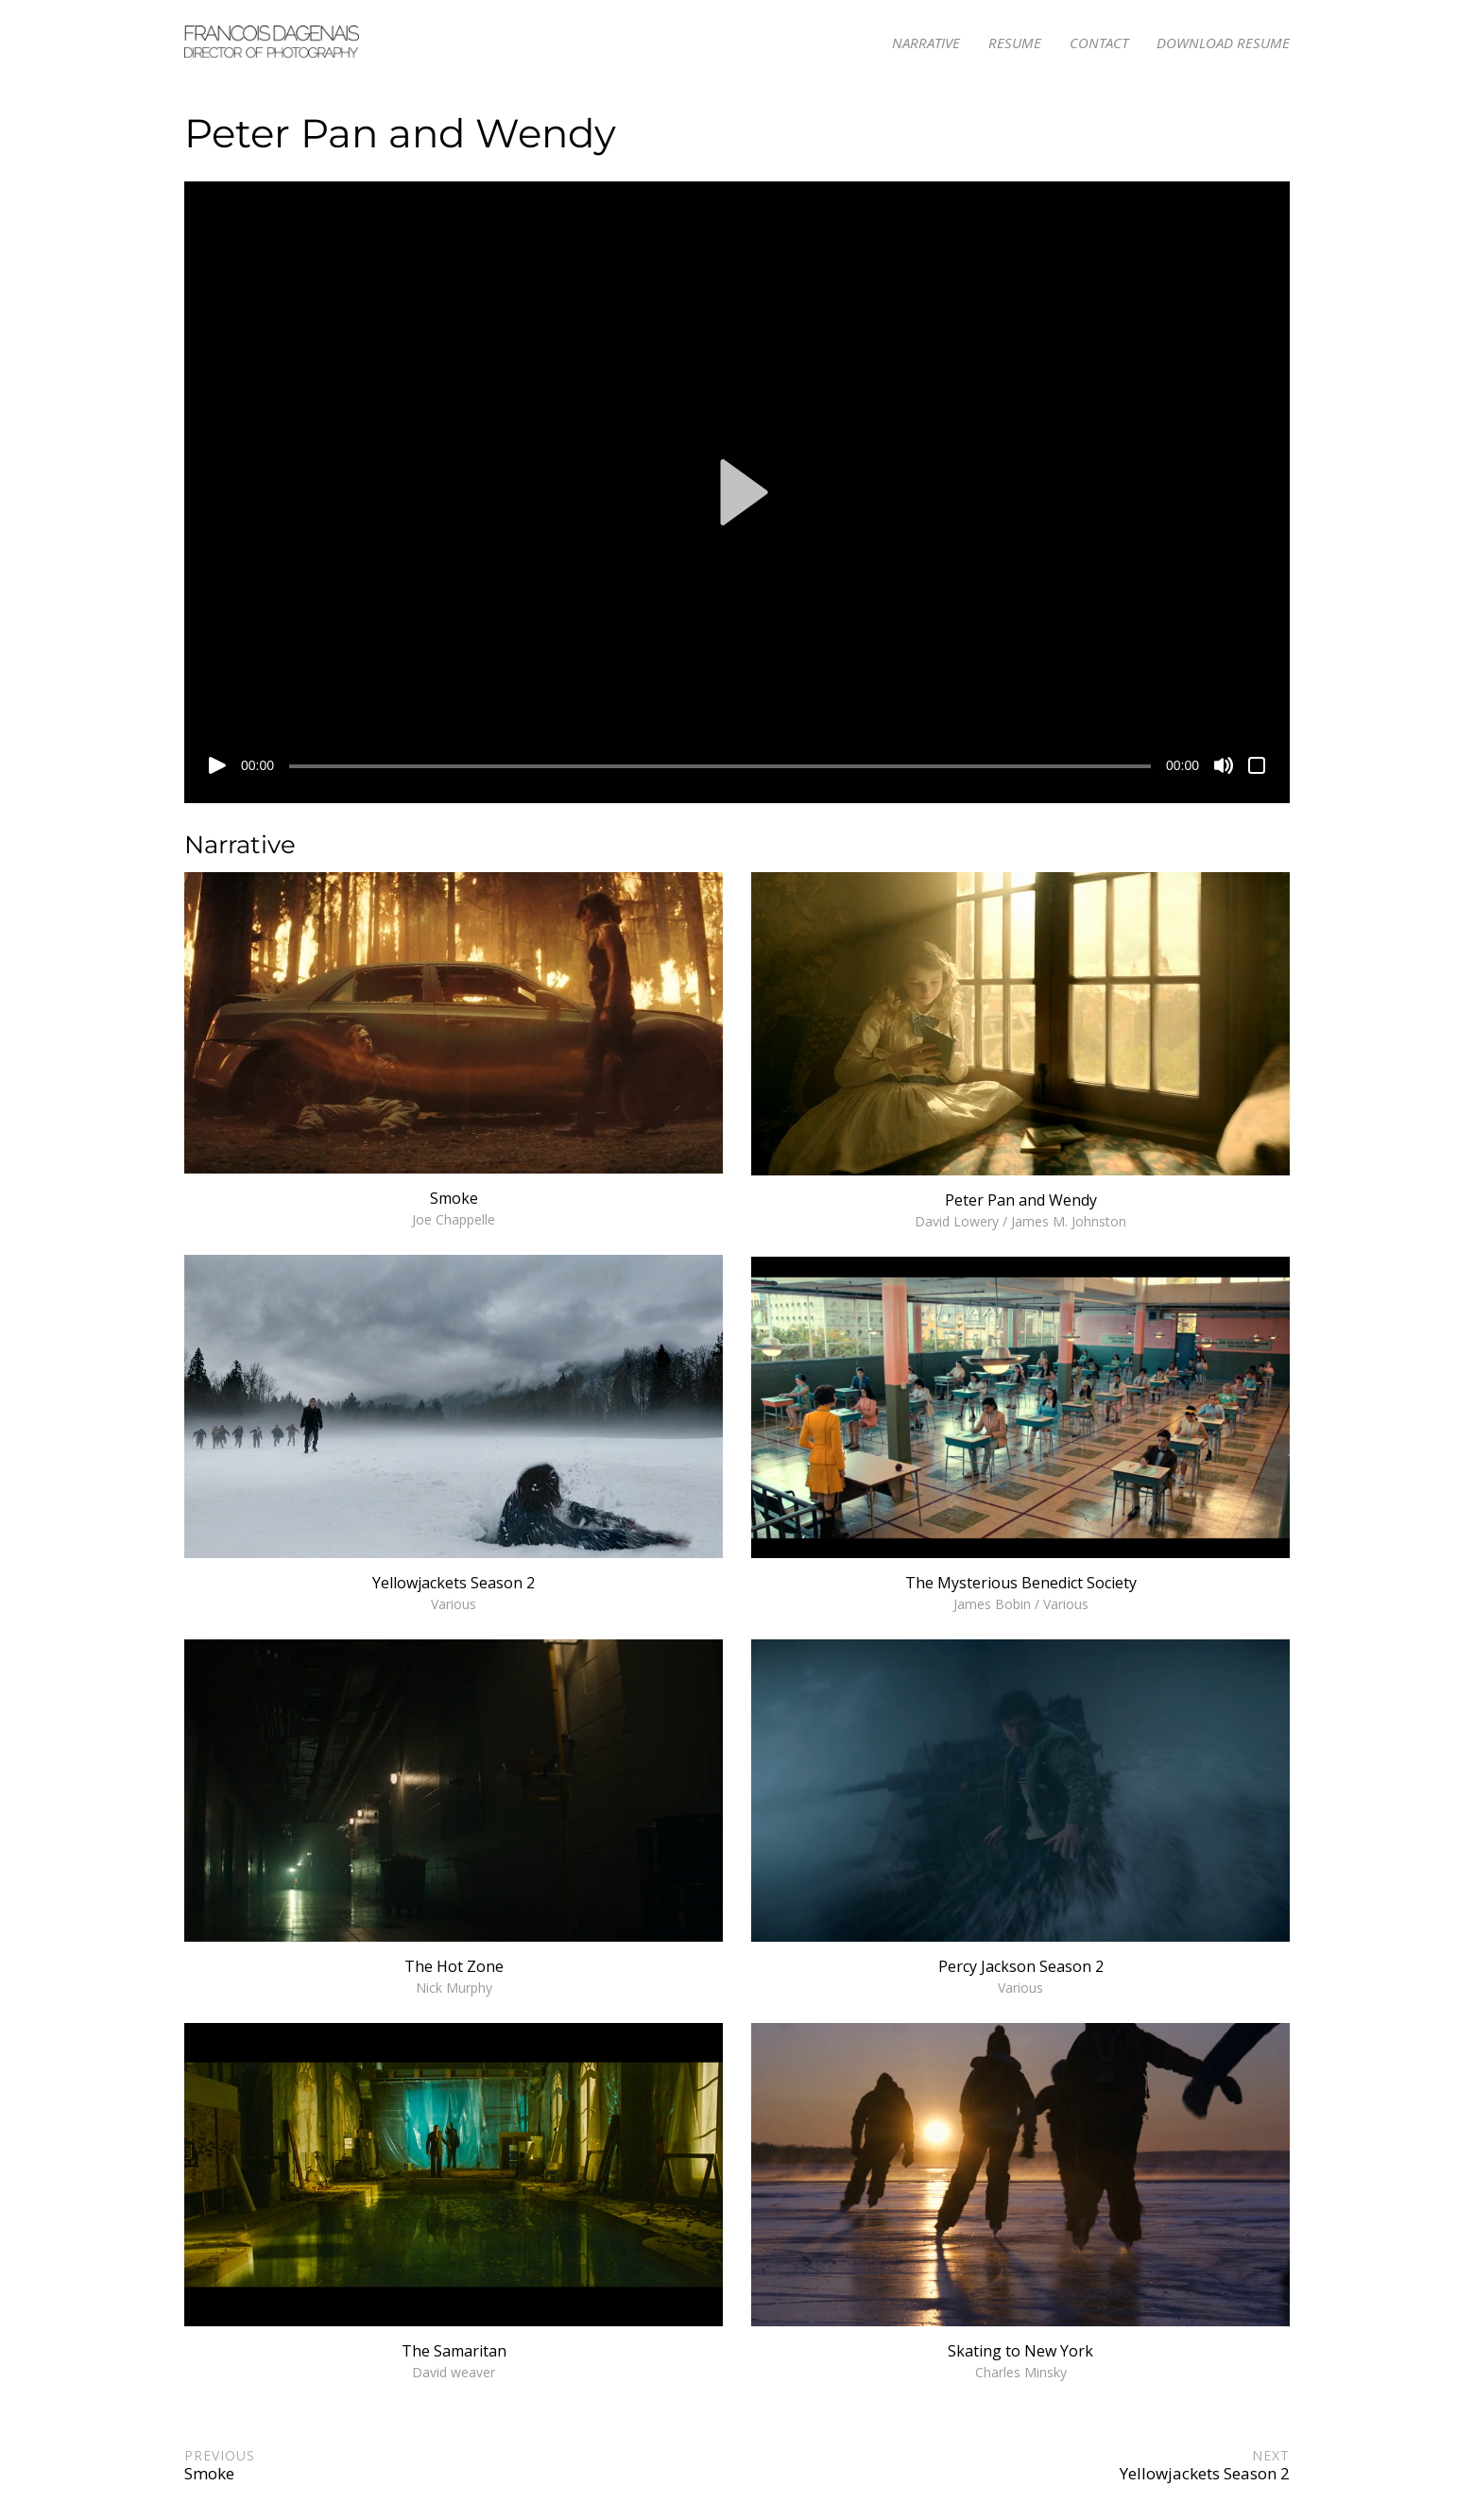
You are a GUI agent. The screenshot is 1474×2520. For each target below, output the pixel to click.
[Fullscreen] (1256, 765)
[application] (737, 492)
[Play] (217, 765)
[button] (737, 492)
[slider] (720, 766)
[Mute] (1223, 765)
